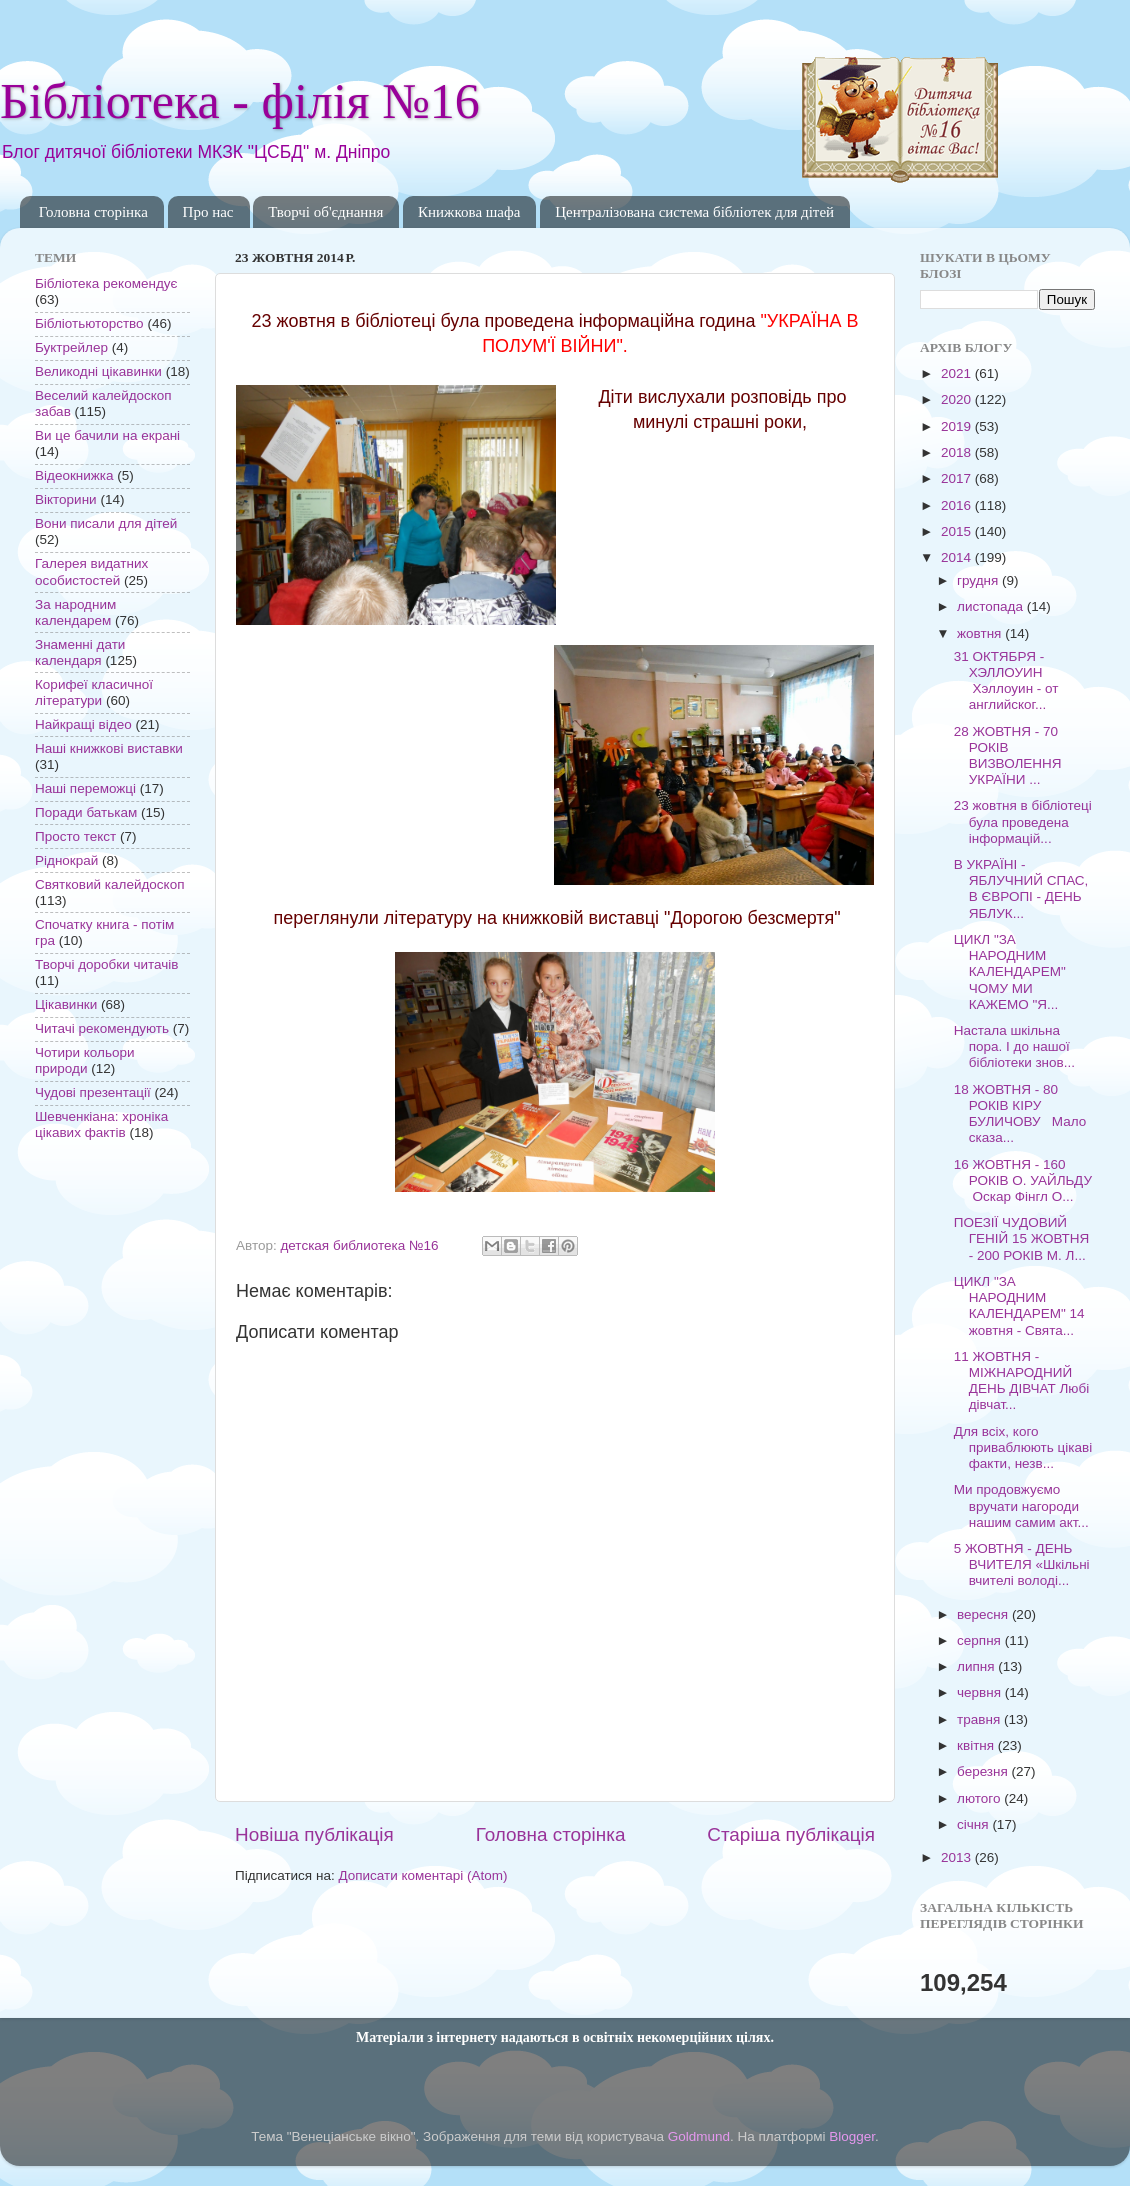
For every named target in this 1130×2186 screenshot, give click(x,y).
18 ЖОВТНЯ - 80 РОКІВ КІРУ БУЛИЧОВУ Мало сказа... (1020, 1114)
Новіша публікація (314, 1834)
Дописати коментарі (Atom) (422, 1875)
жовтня (981, 633)
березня (984, 1771)
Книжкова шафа (469, 212)
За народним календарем (75, 612)
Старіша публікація (791, 1834)
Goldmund (699, 2136)
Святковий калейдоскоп (109, 884)
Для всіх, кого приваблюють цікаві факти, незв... (1023, 1447)
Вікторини (66, 499)
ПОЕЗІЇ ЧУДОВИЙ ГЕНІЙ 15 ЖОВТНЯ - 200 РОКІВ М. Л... (1022, 1238)
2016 (958, 505)
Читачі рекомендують (102, 1028)
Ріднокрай (66, 860)
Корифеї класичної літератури (94, 692)
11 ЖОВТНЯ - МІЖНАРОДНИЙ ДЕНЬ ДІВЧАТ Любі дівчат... (1021, 1381)
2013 (958, 1857)
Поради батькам (86, 812)
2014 (958, 557)
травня (980, 1719)
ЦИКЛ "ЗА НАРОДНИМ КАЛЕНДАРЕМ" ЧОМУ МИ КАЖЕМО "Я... (1010, 972)
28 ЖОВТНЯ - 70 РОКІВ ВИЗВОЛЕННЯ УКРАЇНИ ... (1008, 756)
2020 (958, 399)
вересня (984, 1614)
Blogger (852, 2136)
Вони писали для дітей (106, 523)
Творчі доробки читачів (107, 964)
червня (981, 1692)
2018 (958, 452)
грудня (979, 580)
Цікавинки (66, 1004)
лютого (980, 1798)
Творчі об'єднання (325, 212)
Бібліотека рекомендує (106, 283)
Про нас (208, 212)
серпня (981, 1640)
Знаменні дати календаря (80, 652)
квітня (977, 1745)
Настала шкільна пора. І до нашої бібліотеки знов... (1014, 1046)
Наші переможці (85, 788)
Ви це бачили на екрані (107, 435)
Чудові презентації (93, 1092)
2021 (958, 373)
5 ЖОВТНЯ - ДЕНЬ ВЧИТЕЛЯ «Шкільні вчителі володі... (1022, 1564)
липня (977, 1666)
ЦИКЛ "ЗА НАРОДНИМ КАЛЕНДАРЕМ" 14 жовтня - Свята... (1019, 1306)
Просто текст (75, 836)
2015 (958, 531)
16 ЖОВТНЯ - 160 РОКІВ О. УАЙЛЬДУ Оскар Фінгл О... (1023, 1180)
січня (974, 1824)
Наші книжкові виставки (109, 748)
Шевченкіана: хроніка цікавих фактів (101, 1124)
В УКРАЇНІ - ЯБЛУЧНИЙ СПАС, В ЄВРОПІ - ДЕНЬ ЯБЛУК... (1021, 889)
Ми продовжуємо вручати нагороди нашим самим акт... (1021, 1505)
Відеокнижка (74, 475)
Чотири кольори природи (84, 1060)
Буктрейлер (71, 347)
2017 (958, 478)
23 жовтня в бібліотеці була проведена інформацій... (1023, 821)
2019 (958, 426)
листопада (992, 606)
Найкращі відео (83, 724)
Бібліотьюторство (89, 323)
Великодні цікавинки (98, 371)
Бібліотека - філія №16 (240, 101)
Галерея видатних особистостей (91, 571)
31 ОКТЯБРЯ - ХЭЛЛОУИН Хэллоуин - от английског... (1006, 681)
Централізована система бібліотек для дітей (694, 212)
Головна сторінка (93, 212)
